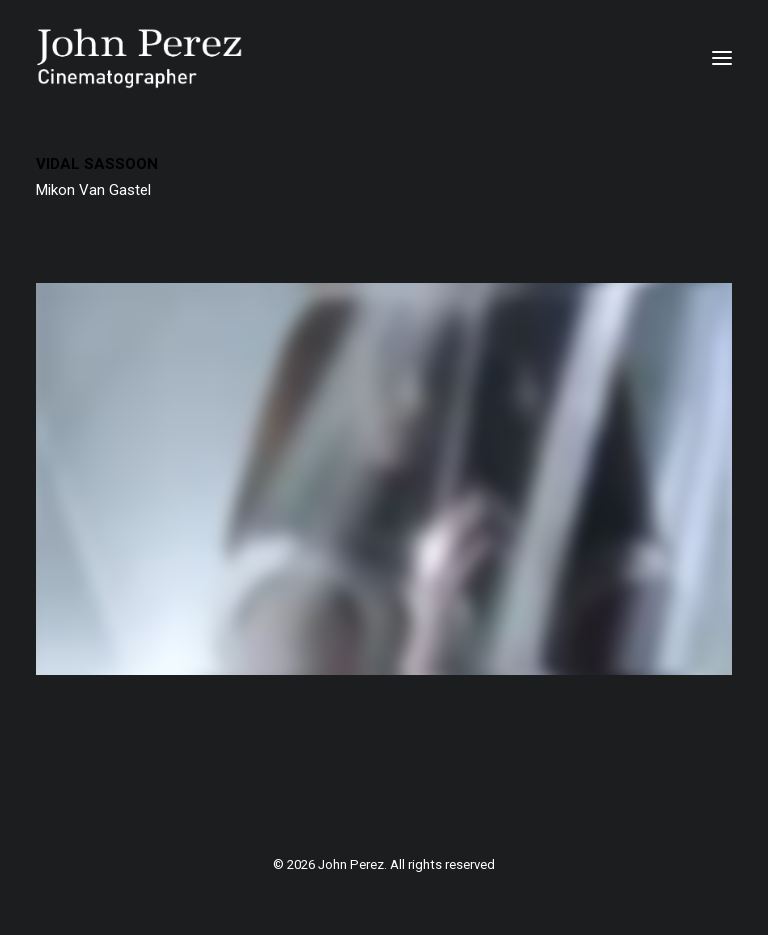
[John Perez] (139, 58)
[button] (722, 58)
